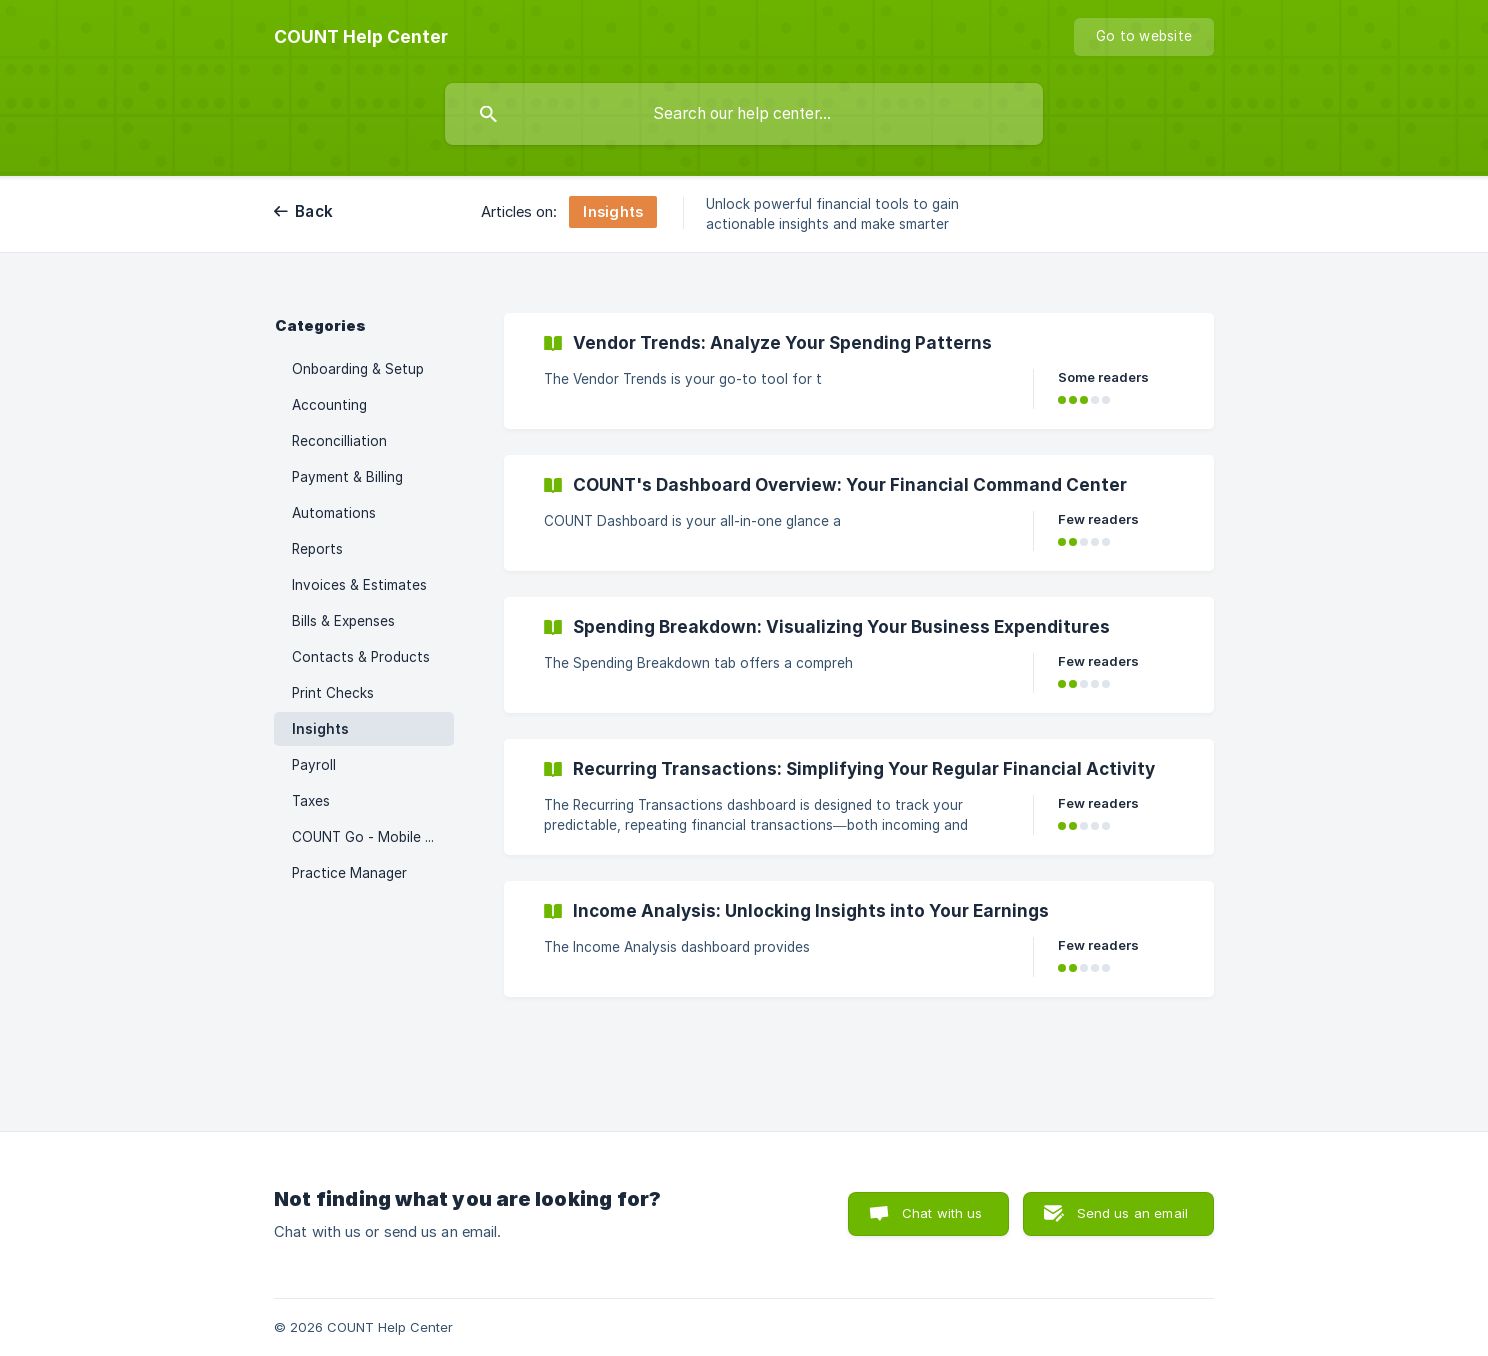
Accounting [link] (329, 405)
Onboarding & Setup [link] (358, 369)
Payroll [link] (314, 765)
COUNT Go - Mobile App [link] (371, 837)
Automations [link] (334, 513)
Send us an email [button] (1132, 1213)
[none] (361, 37)
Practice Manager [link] (349, 873)
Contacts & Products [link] (361, 657)
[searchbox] (744, 114)
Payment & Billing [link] (347, 477)
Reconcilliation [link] (339, 441)
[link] (859, 371)
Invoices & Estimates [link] (359, 585)
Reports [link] (317, 549)
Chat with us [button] (942, 1213)
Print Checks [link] (333, 693)
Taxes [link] (311, 801)
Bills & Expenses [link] (343, 621)
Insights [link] (320, 729)
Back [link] (314, 211)
